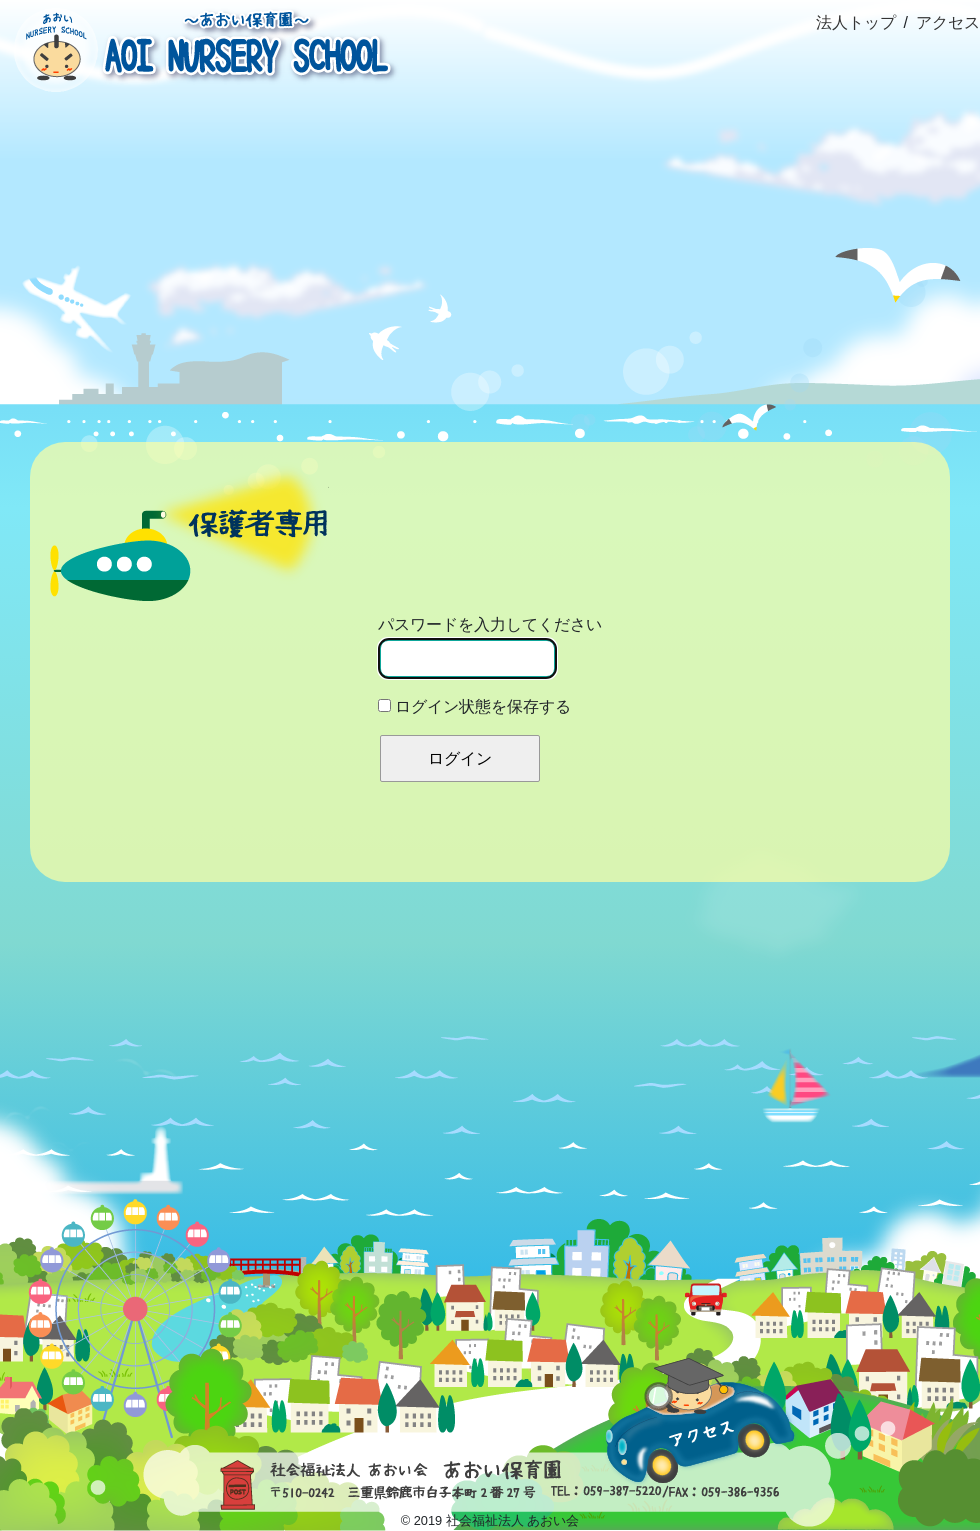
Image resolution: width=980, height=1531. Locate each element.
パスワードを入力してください (490, 647)
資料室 (898, 218)
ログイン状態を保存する (474, 706)
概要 (244, 218)
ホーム (81, 173)
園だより (734, 218)
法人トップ (856, 22)
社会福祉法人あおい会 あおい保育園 (200, 47)
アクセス (948, 22)
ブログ (572, 218)
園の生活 (408, 218)
